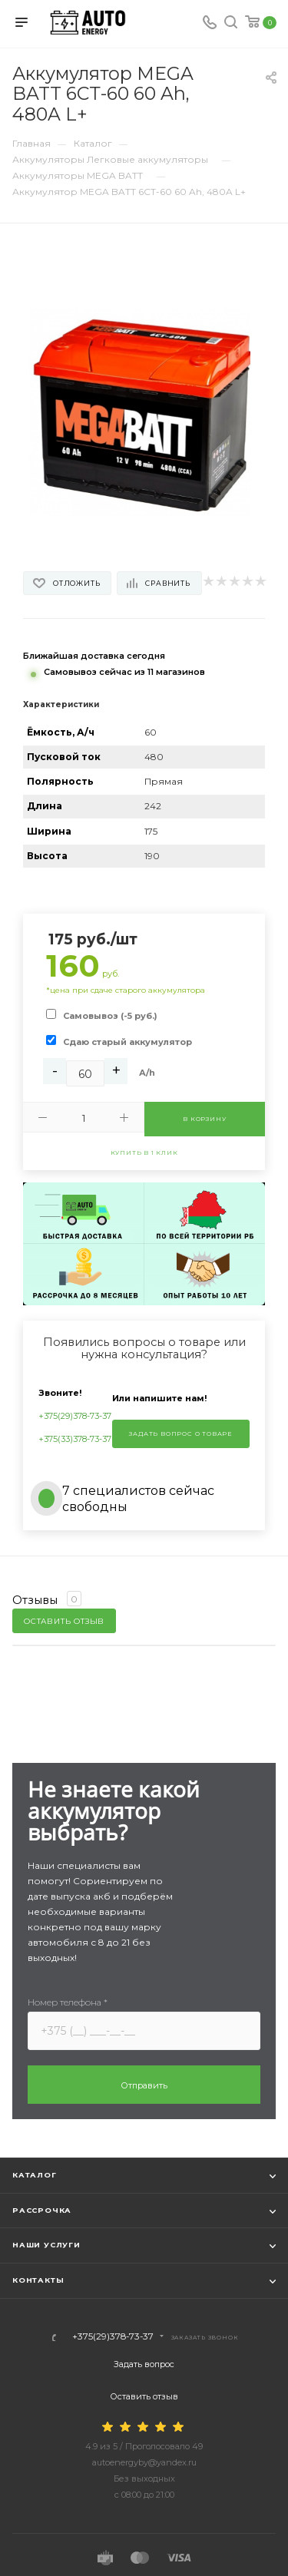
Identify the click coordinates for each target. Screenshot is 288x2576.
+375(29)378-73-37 (74, 1415)
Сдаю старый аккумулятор (127, 1042)
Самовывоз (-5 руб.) (110, 1015)
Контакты (38, 2280)
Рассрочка (41, 2210)
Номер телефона (68, 2002)
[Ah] (85, 1073)
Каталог (34, 2175)
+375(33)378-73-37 (74, 1438)
